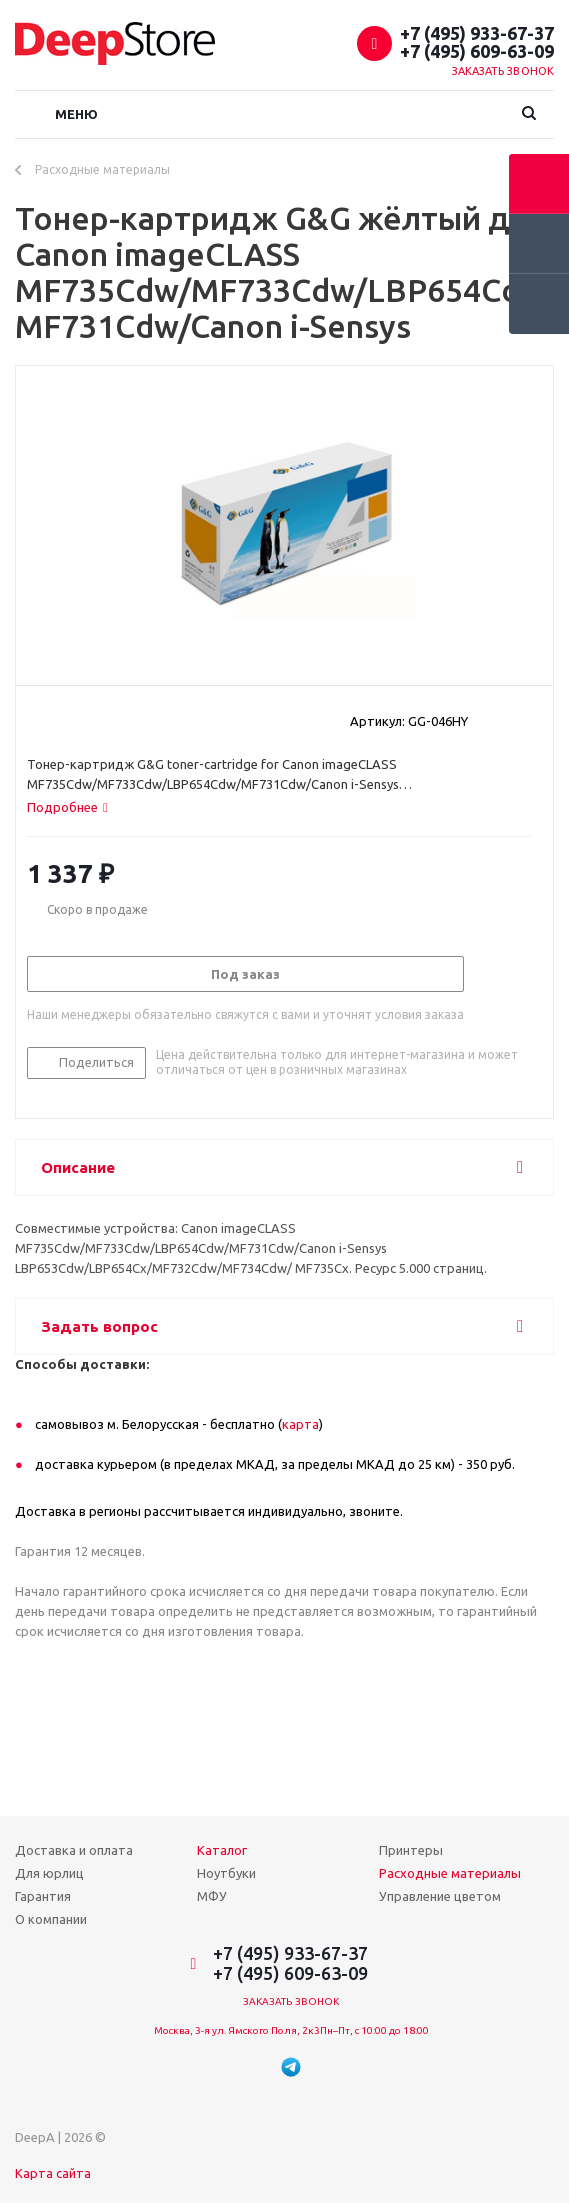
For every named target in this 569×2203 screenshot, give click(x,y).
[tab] (67, 807)
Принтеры (411, 1850)
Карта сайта (53, 2173)
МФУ (212, 1896)
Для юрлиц (49, 1873)
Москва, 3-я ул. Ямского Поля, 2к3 (237, 2030)
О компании (51, 1919)
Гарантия (43, 1896)
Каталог (222, 1850)
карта (300, 1424)
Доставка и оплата (74, 1850)
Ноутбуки (226, 1873)
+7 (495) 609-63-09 (477, 51)
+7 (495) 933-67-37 (477, 33)
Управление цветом (440, 1896)
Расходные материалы (450, 1873)
